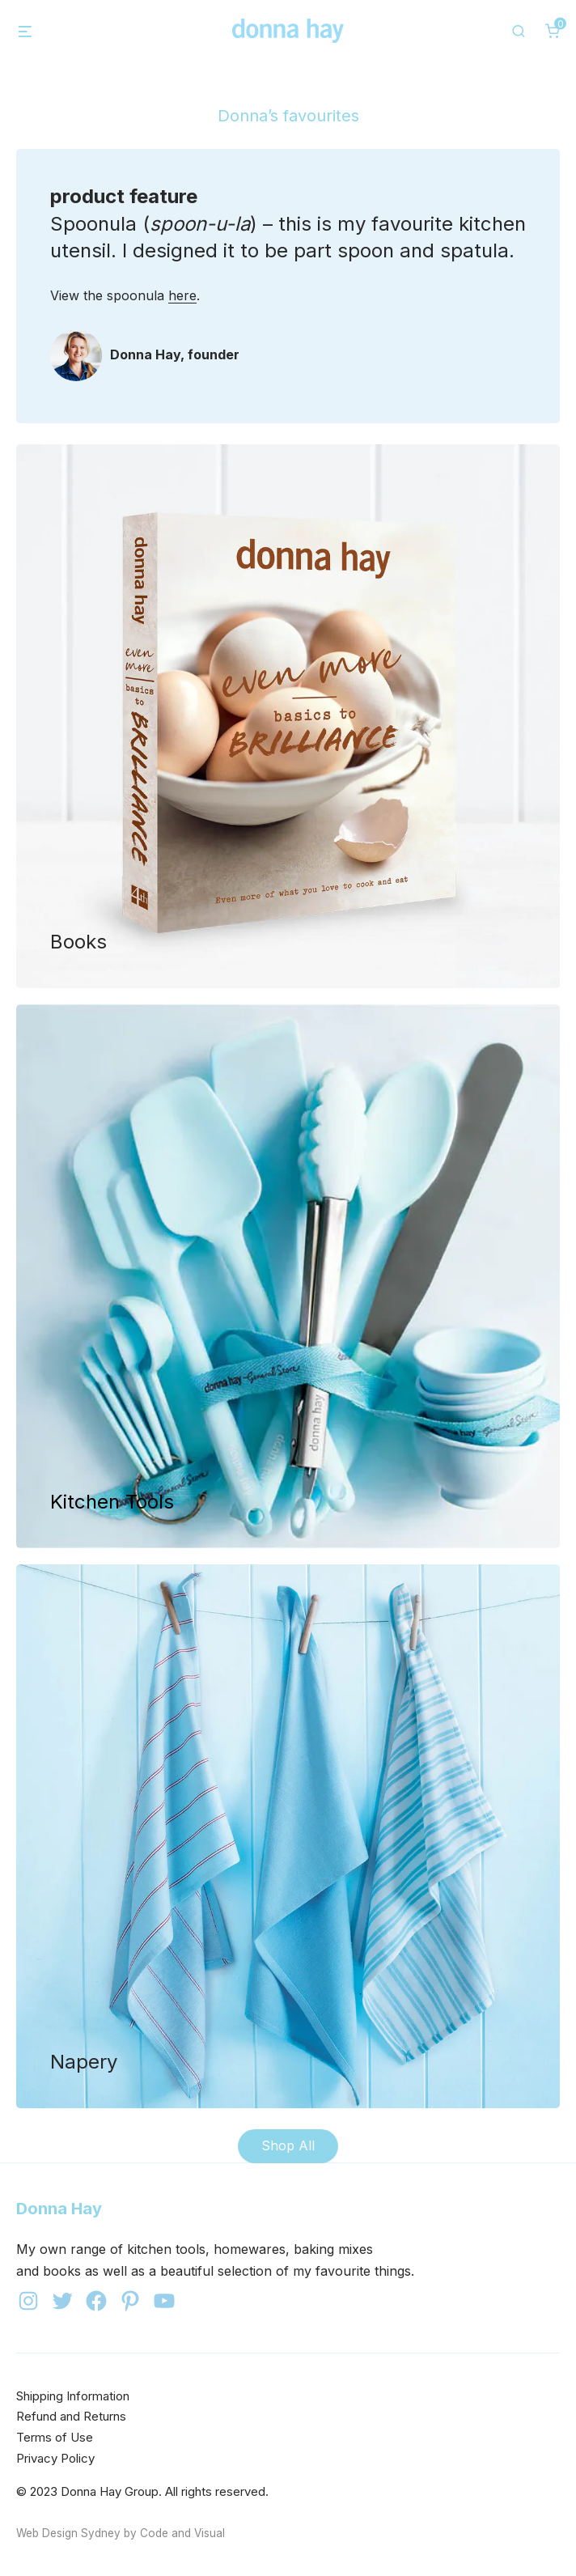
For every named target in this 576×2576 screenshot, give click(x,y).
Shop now (288, 716)
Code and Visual (182, 2533)
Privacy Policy (55, 2458)
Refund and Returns (71, 2416)
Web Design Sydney (68, 2533)
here (182, 295)
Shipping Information (72, 2396)
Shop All (288, 2145)
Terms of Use (54, 2437)
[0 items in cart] (552, 30)
